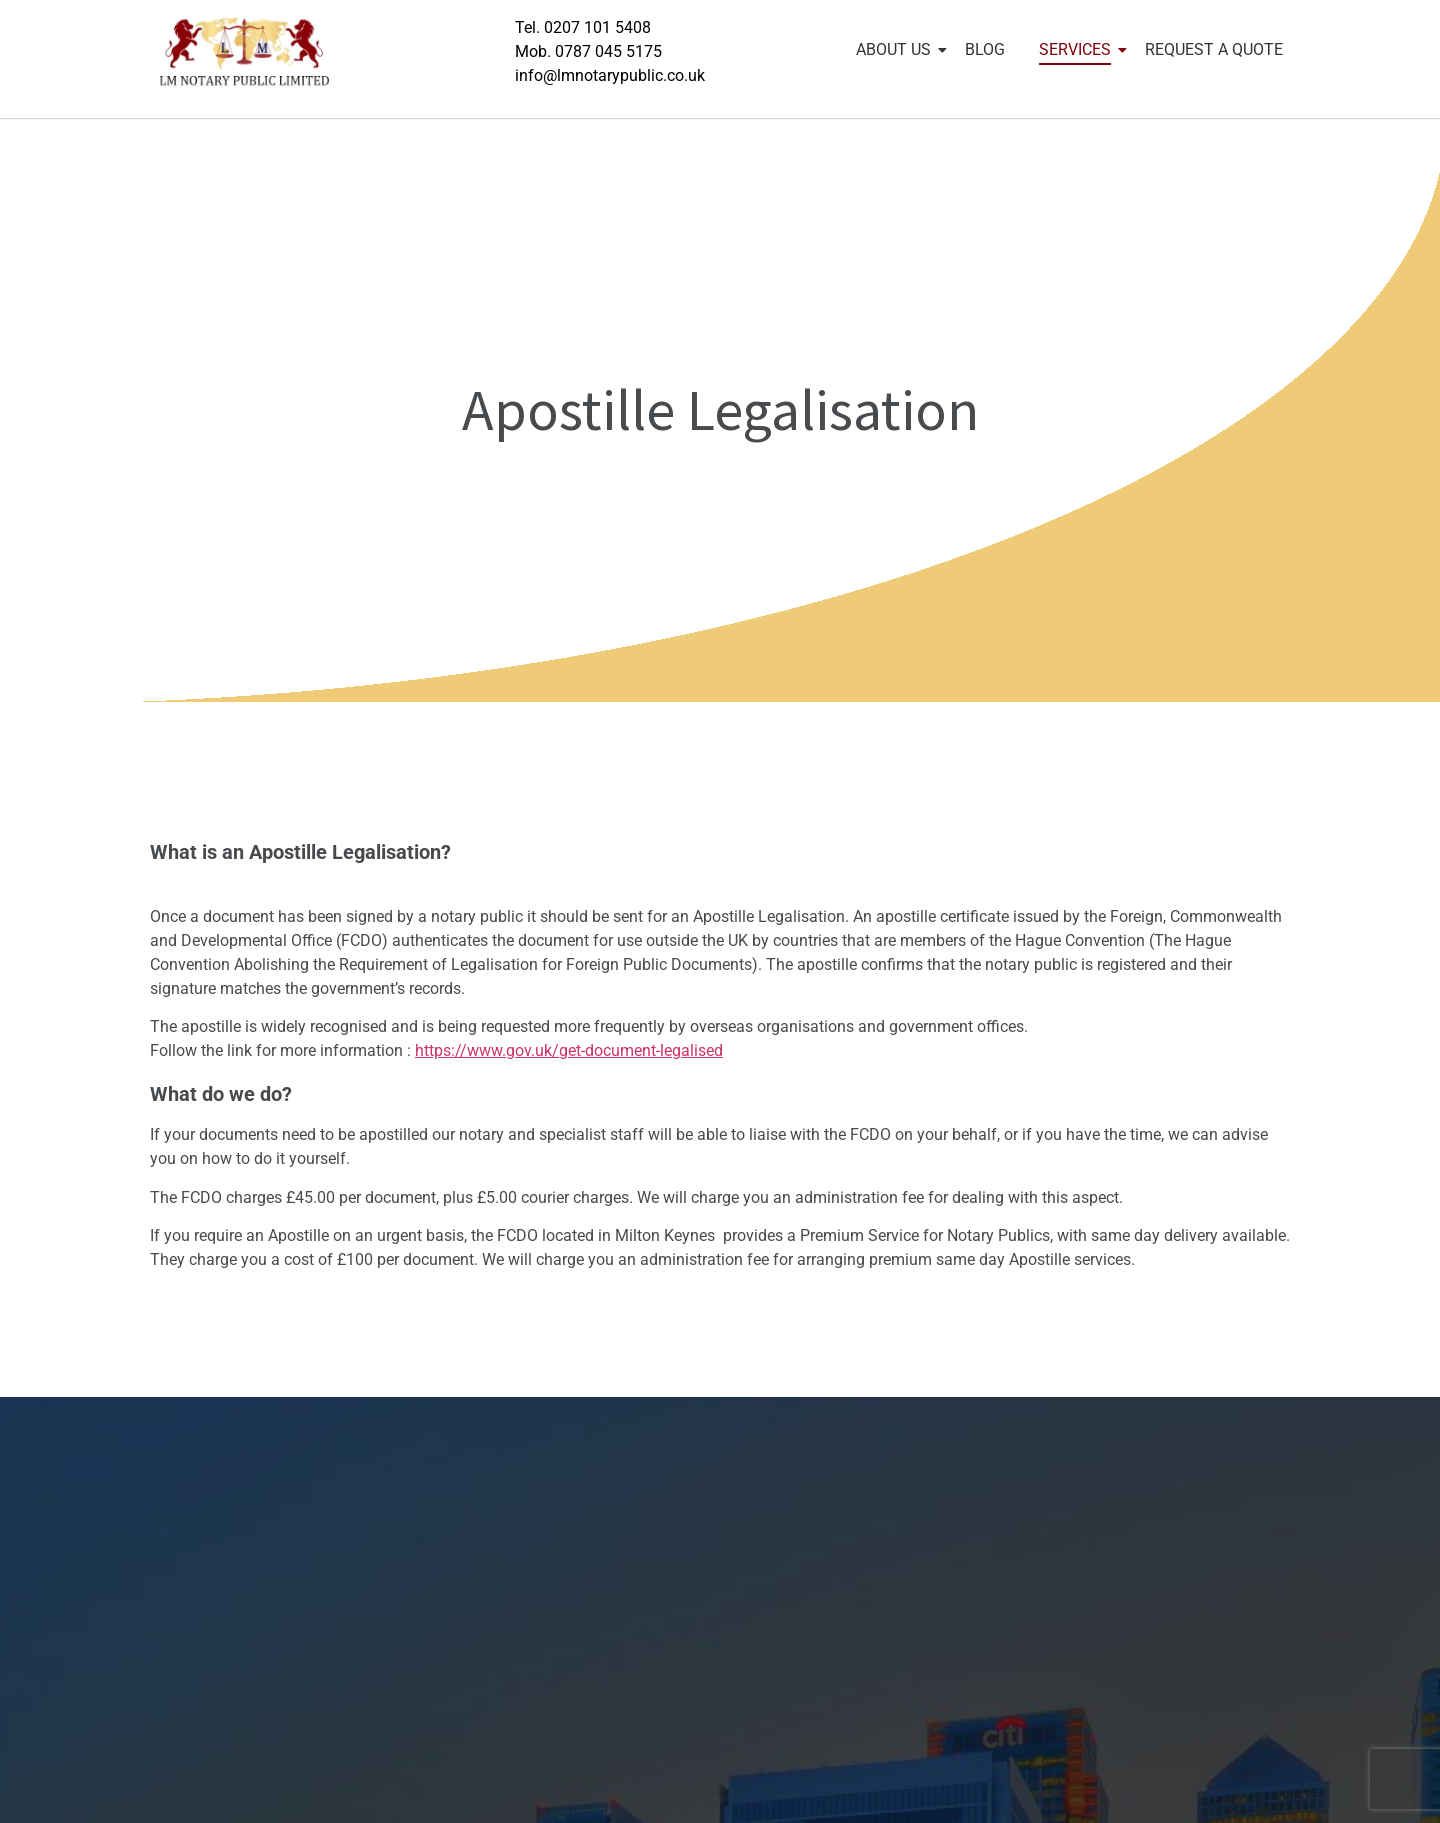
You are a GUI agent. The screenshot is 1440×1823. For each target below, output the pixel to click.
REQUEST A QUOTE (1214, 49)
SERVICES (1078, 49)
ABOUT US (897, 49)
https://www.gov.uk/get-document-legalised (569, 1050)
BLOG (985, 49)
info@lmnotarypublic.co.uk (610, 75)
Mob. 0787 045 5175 (588, 51)
